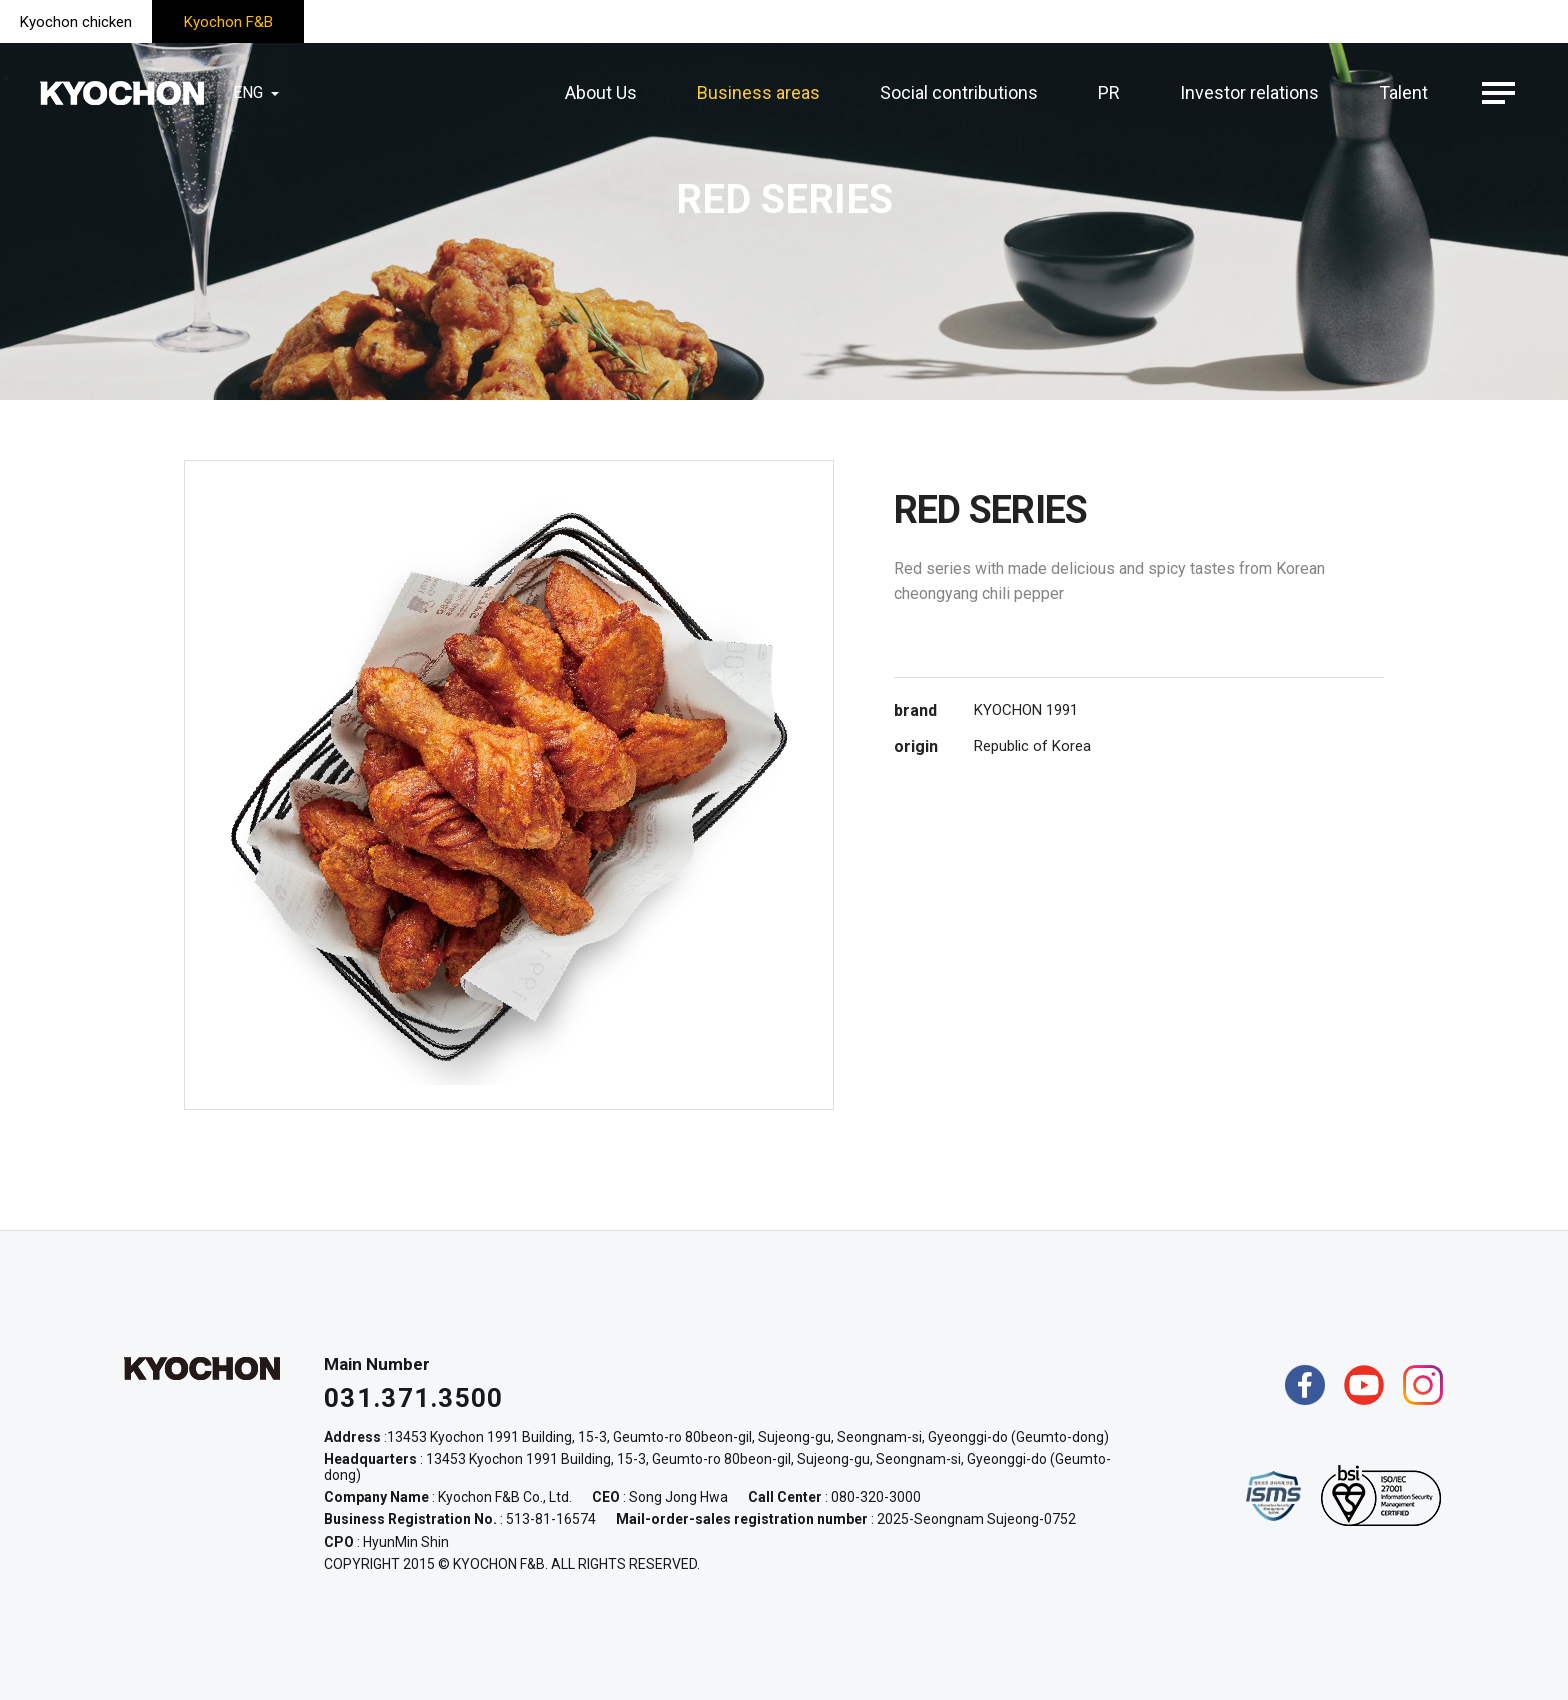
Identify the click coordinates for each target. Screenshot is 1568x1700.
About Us (601, 92)
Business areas (758, 92)
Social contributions (959, 92)
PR (1109, 92)
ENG (258, 93)
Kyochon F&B (228, 22)
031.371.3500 (414, 1398)
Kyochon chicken (76, 22)
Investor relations (1249, 92)
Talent (1403, 92)
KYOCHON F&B (122, 93)
